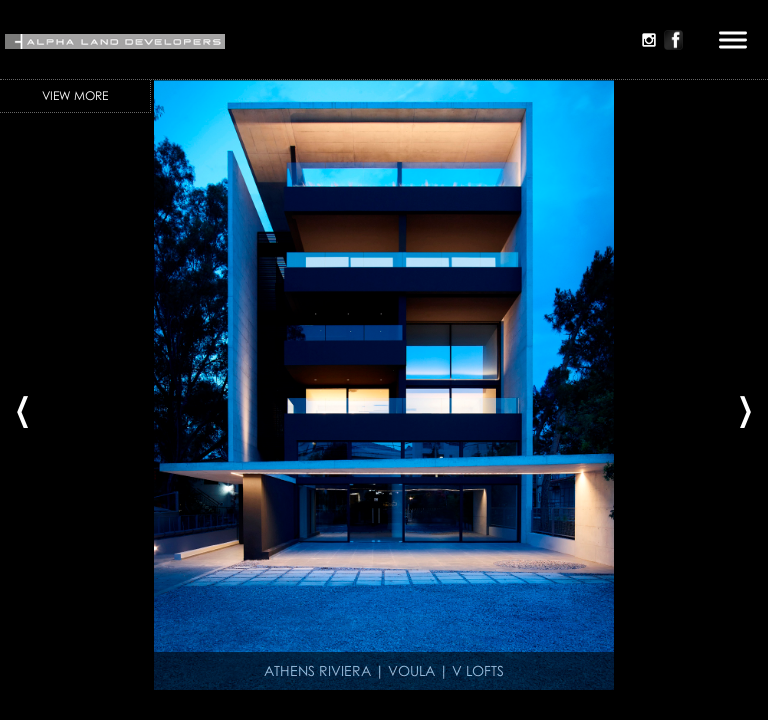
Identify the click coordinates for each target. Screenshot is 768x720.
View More (75, 95)
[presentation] (22, 405)
